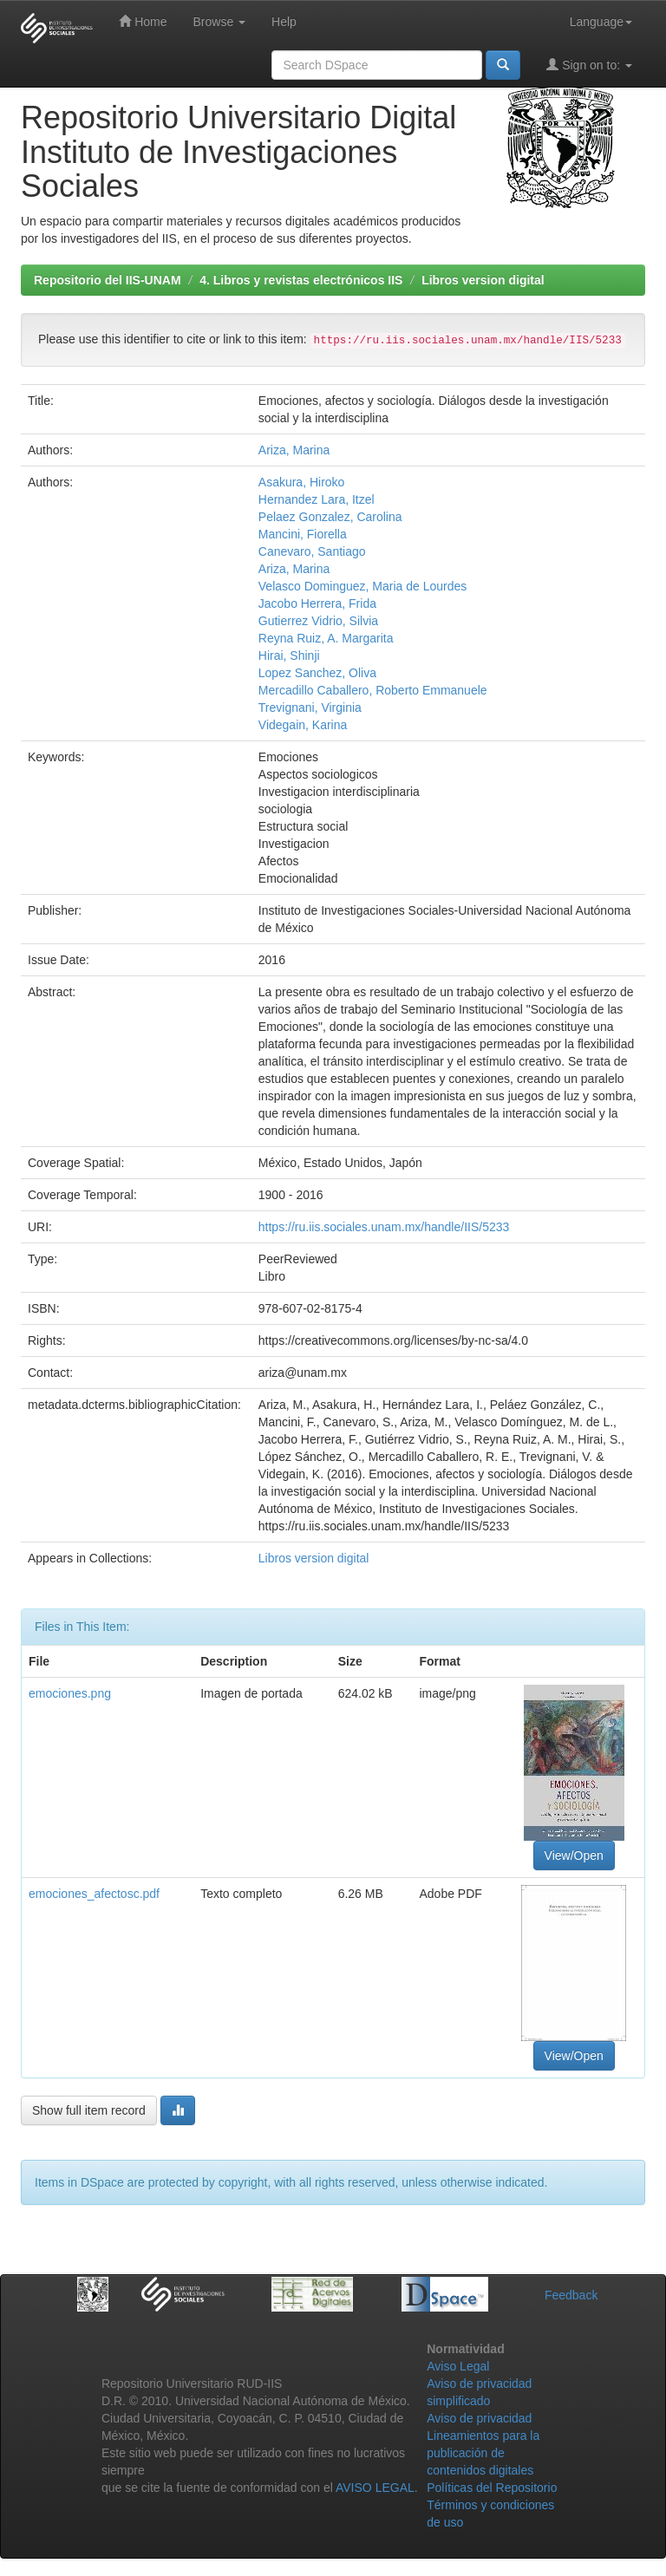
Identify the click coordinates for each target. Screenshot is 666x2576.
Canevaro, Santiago (312, 551)
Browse (219, 22)
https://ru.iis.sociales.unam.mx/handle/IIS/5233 (383, 1227)
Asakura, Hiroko (301, 482)
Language (601, 22)
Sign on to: (589, 64)
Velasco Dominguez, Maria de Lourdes (362, 586)
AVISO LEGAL (375, 2487)
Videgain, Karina (302, 725)
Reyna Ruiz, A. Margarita (326, 638)
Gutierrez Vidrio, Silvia (318, 621)
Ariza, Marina (294, 450)
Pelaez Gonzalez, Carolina (330, 517)
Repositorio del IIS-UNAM (107, 280)
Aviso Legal (458, 2366)
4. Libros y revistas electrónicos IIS (300, 280)
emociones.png (70, 1693)
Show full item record (89, 2110)
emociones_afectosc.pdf (94, 1894)
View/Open (574, 1855)
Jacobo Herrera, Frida (317, 603)
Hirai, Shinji (289, 655)
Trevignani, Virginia (310, 707)
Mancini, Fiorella (302, 534)
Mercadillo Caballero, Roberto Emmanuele (372, 690)
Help (284, 22)
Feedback (571, 2295)
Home (142, 21)
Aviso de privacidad (479, 2418)
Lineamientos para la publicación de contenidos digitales (483, 2453)
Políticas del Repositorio (492, 2487)
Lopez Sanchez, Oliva (317, 673)
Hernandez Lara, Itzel (316, 499)
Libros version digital (483, 280)
